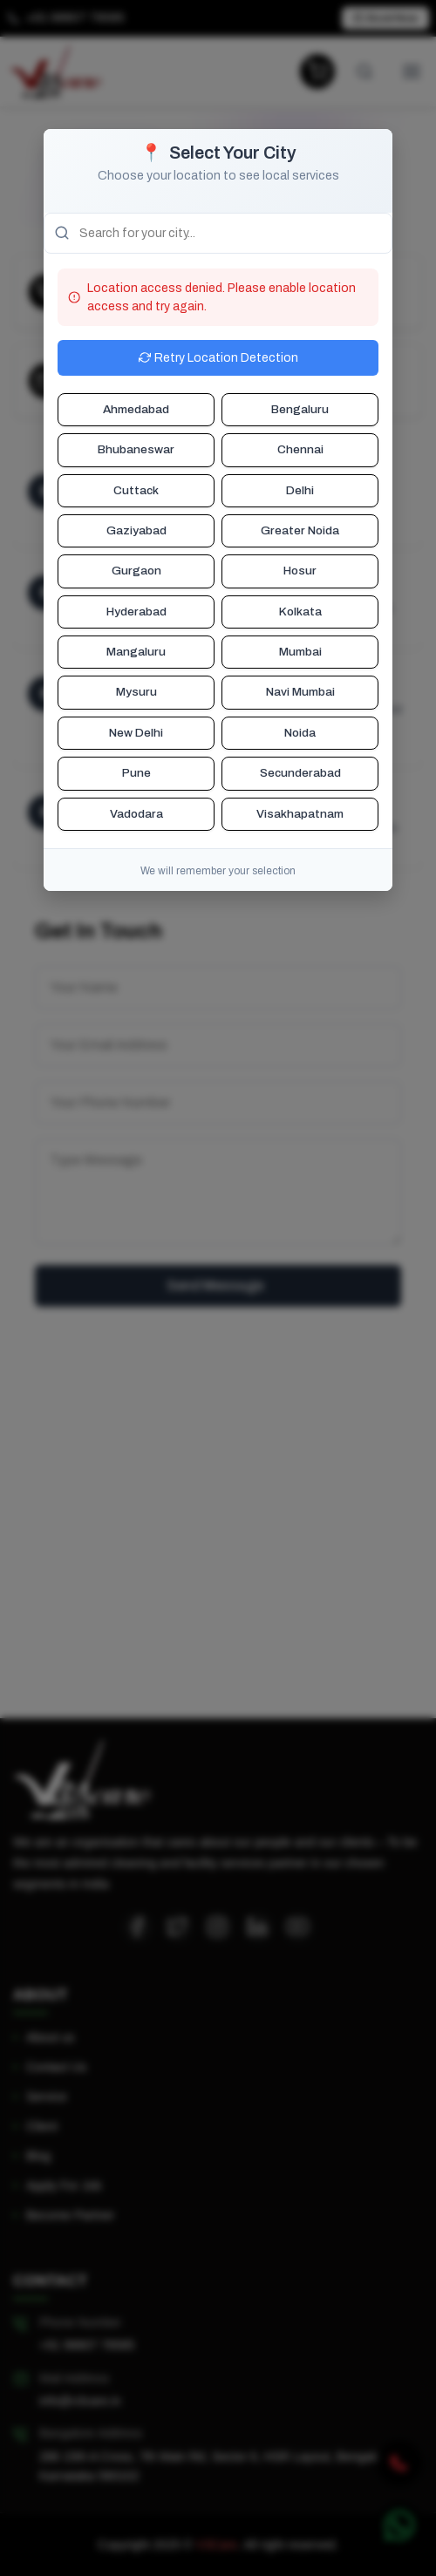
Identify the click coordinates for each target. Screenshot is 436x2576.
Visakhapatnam (300, 813)
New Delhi (136, 732)
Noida (300, 732)
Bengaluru (300, 409)
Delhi (300, 490)
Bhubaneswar (136, 449)
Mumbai (300, 651)
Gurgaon (136, 570)
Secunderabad (300, 772)
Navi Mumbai (300, 691)
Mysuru (136, 691)
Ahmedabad (136, 409)
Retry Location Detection (218, 357)
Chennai (300, 449)
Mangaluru (136, 651)
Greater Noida (300, 530)
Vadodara (136, 813)
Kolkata (300, 611)
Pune (136, 772)
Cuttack (136, 490)
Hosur (300, 570)
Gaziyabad (136, 530)
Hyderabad (136, 611)
